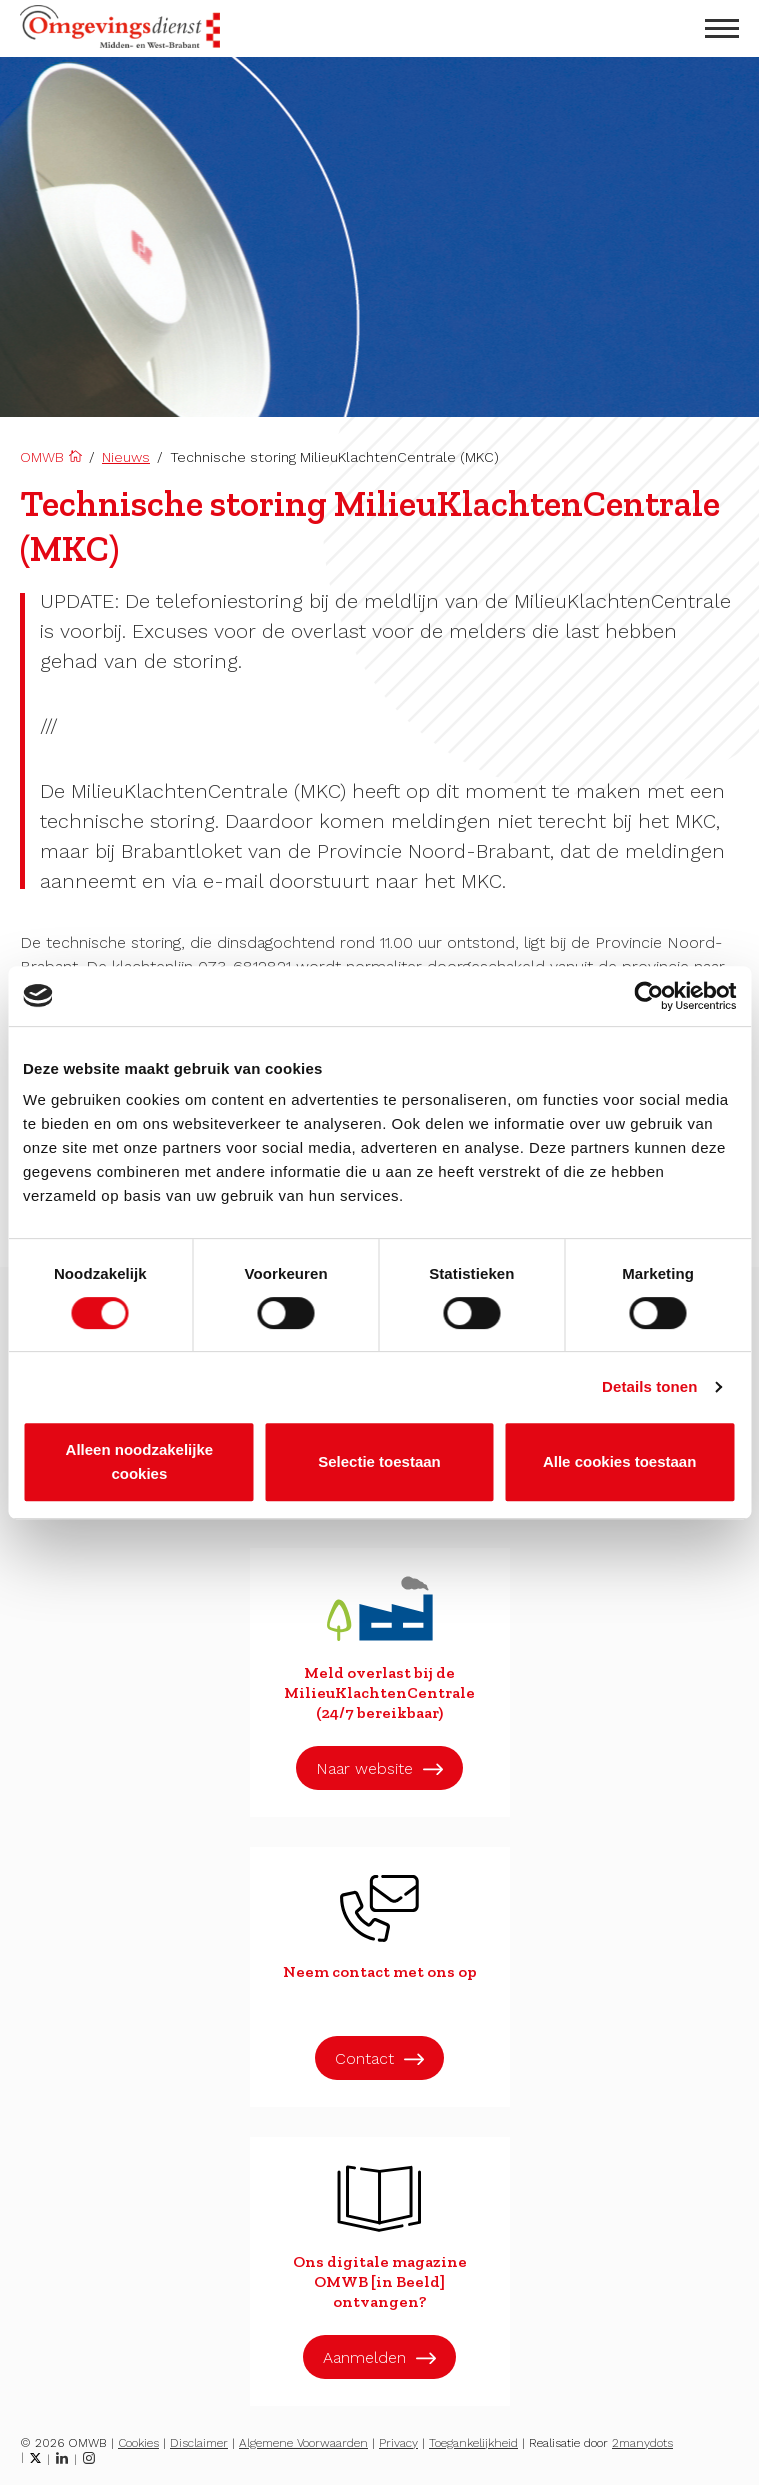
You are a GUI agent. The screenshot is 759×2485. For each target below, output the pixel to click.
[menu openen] (722, 28)
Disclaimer (199, 2443)
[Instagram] (89, 2458)
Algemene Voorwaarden (303, 2443)
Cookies (138, 2443)
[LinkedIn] (62, 2458)
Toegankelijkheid (473, 2443)
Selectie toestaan (379, 1461)
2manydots (642, 2443)
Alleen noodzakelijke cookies (140, 1461)
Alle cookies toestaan (619, 1461)
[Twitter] (35, 2458)
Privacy (398, 2443)
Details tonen (649, 1386)
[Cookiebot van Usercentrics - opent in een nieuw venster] (648, 996)
